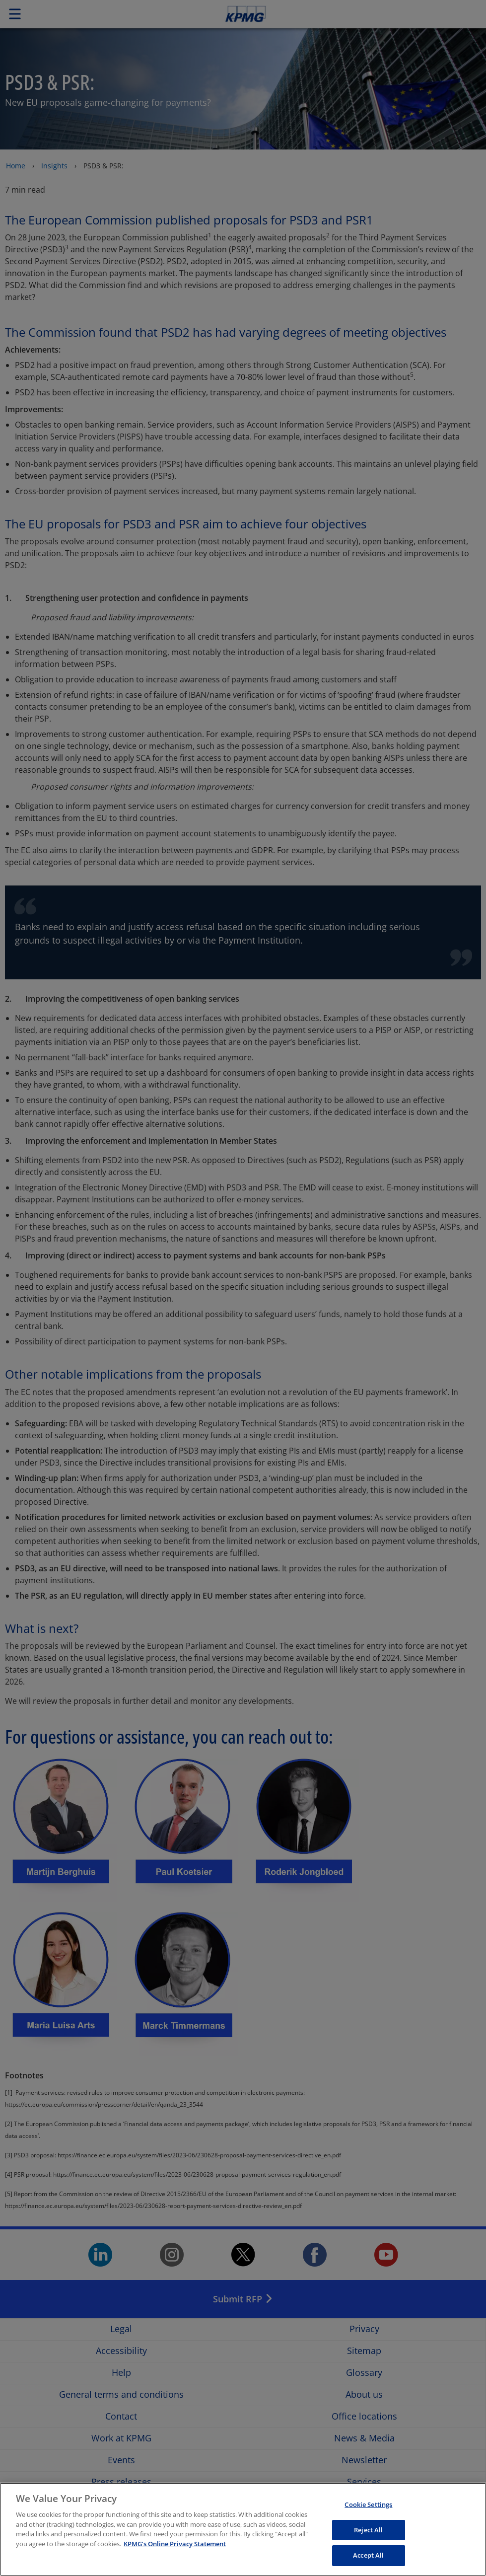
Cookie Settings (368, 2507)
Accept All (368, 2559)
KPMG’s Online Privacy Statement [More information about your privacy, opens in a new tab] (175, 2547)
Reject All (368, 2533)
